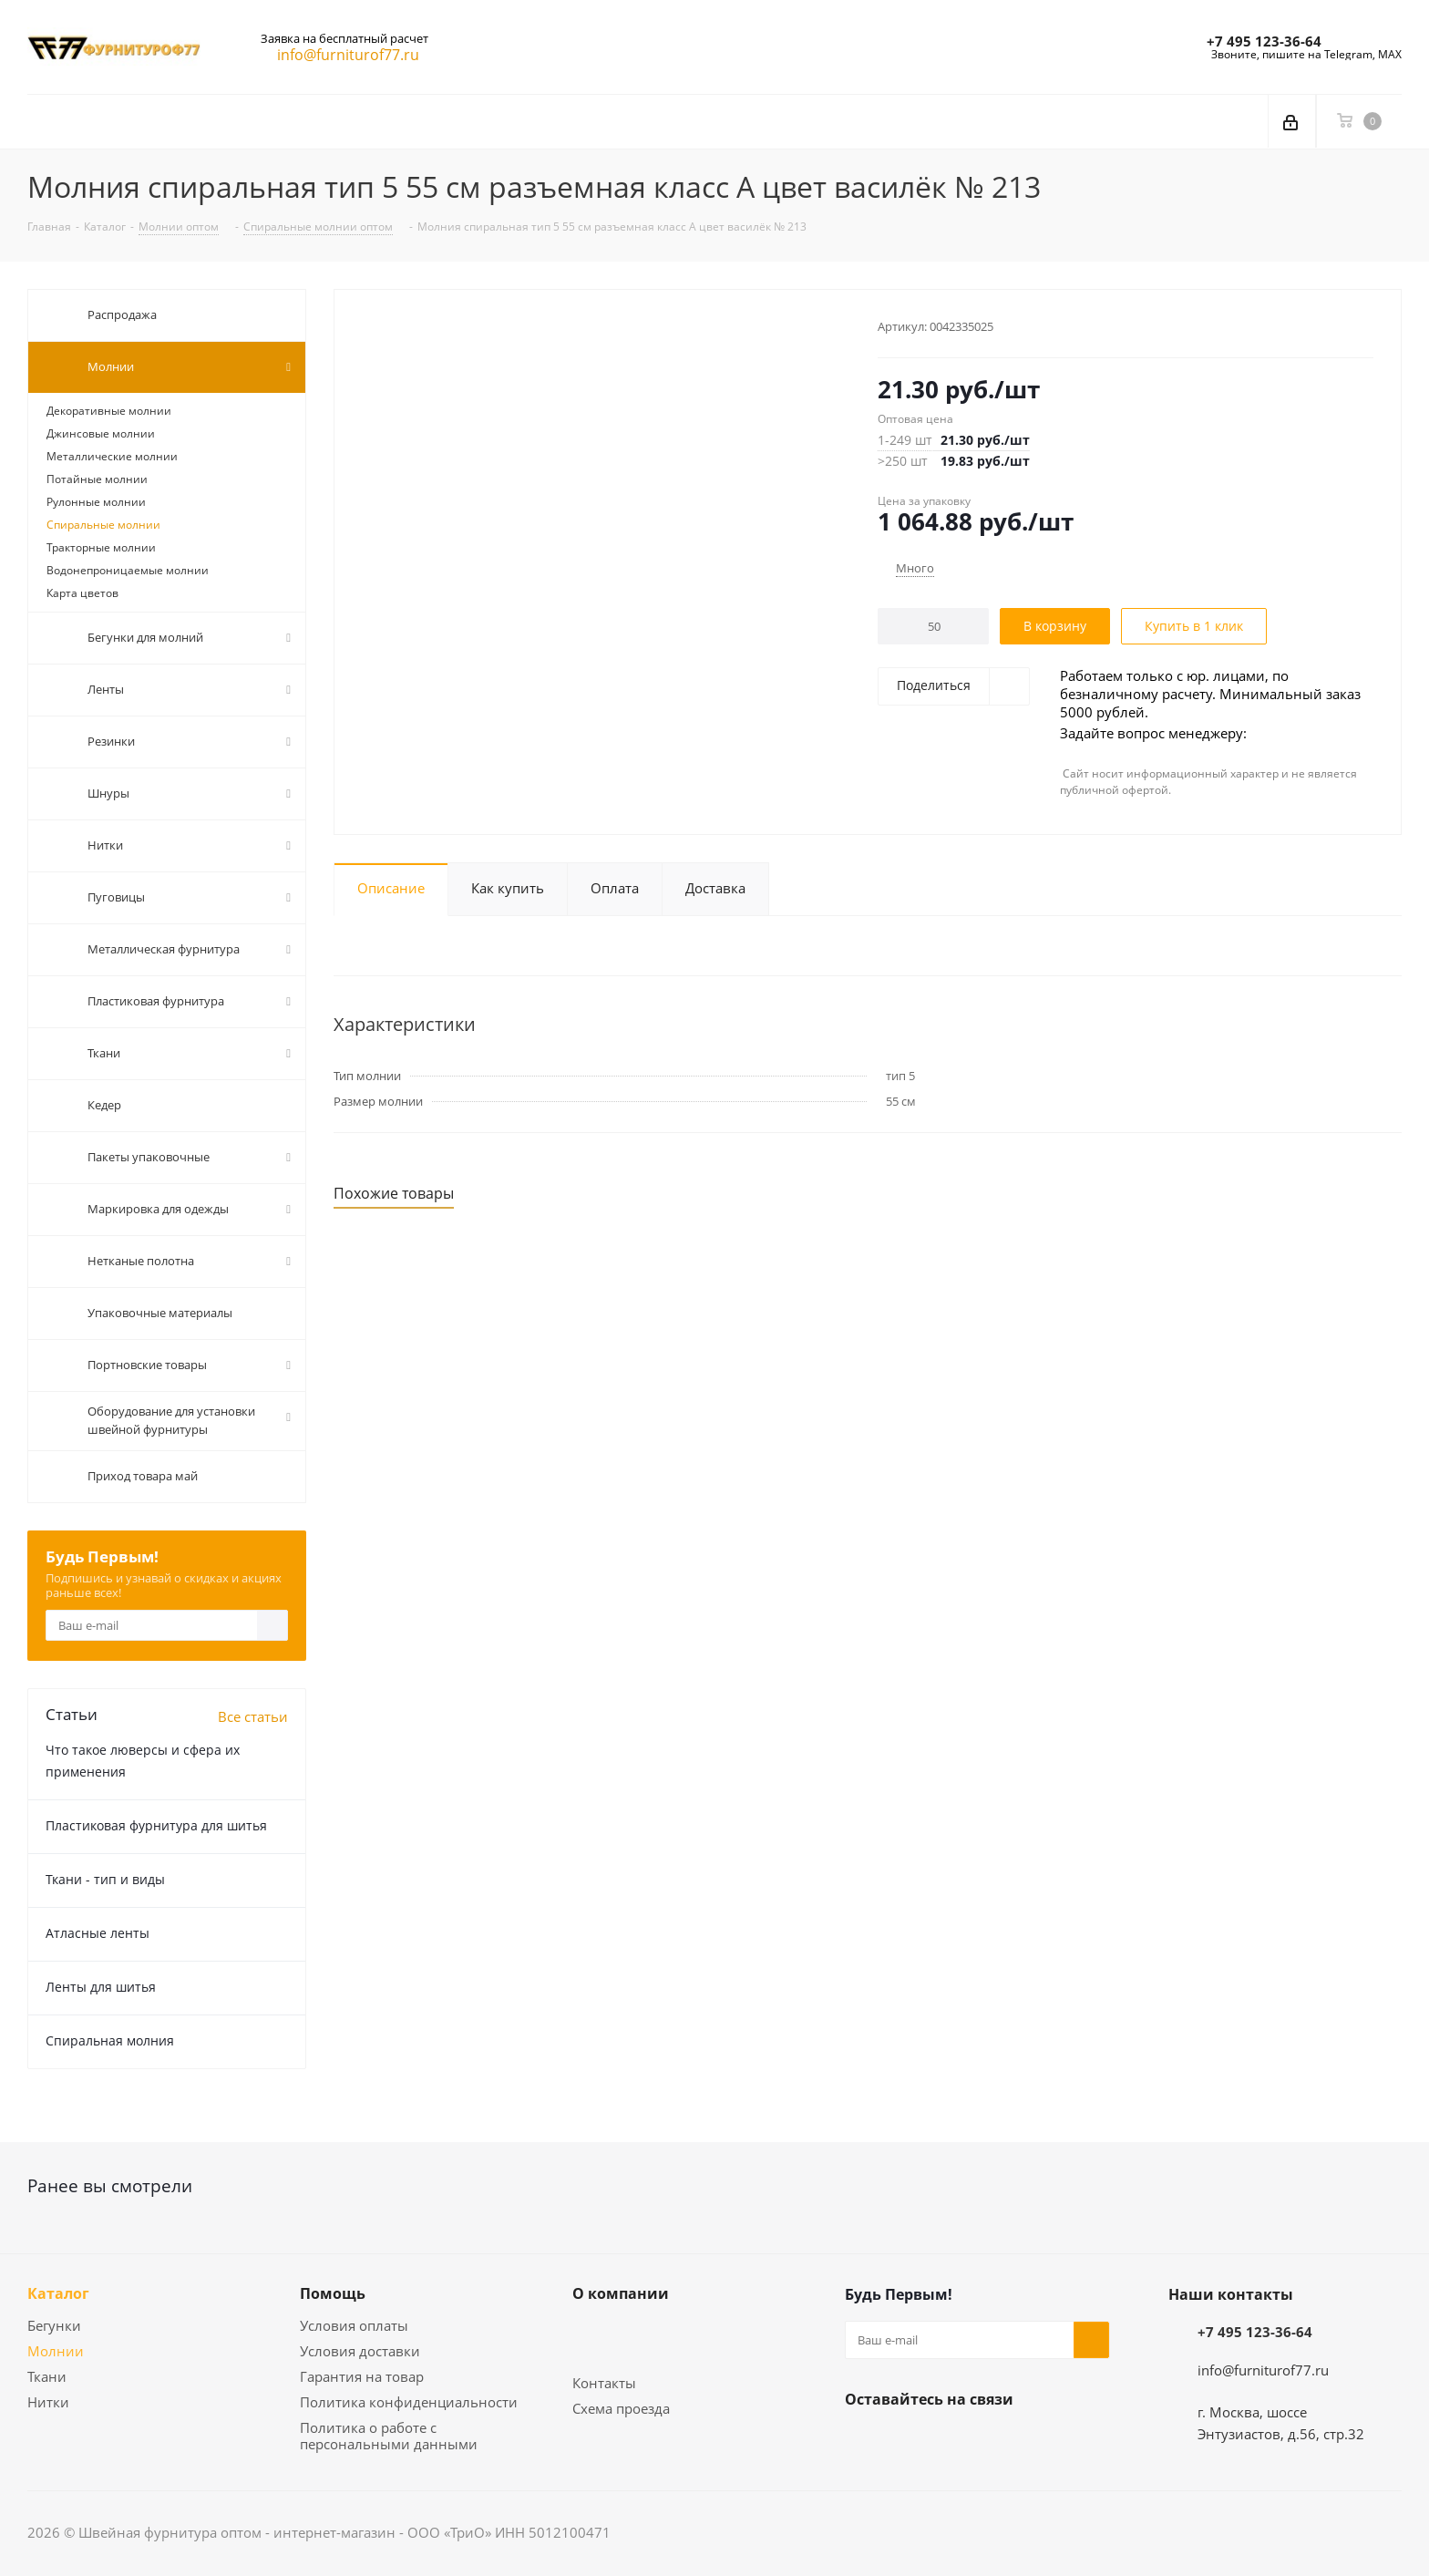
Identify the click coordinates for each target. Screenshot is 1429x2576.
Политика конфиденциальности (409, 2402)
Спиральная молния (110, 2040)
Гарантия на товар (362, 2376)
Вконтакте (863, 2442)
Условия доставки (360, 2351)
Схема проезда (621, 2408)
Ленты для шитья (101, 1986)
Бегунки (54, 2325)
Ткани (47, 2376)
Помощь (332, 2293)
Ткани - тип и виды (105, 1879)
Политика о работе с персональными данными (389, 2435)
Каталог (58, 2293)
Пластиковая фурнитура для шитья (156, 1825)
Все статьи (253, 1716)
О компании (620, 2293)
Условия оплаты (354, 2325)
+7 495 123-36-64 (1264, 41)
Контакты (604, 2383)
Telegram (908, 2442)
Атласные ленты (97, 1933)
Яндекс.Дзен (954, 2442)
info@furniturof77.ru (1263, 2370)
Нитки (48, 2402)
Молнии (55, 2351)
